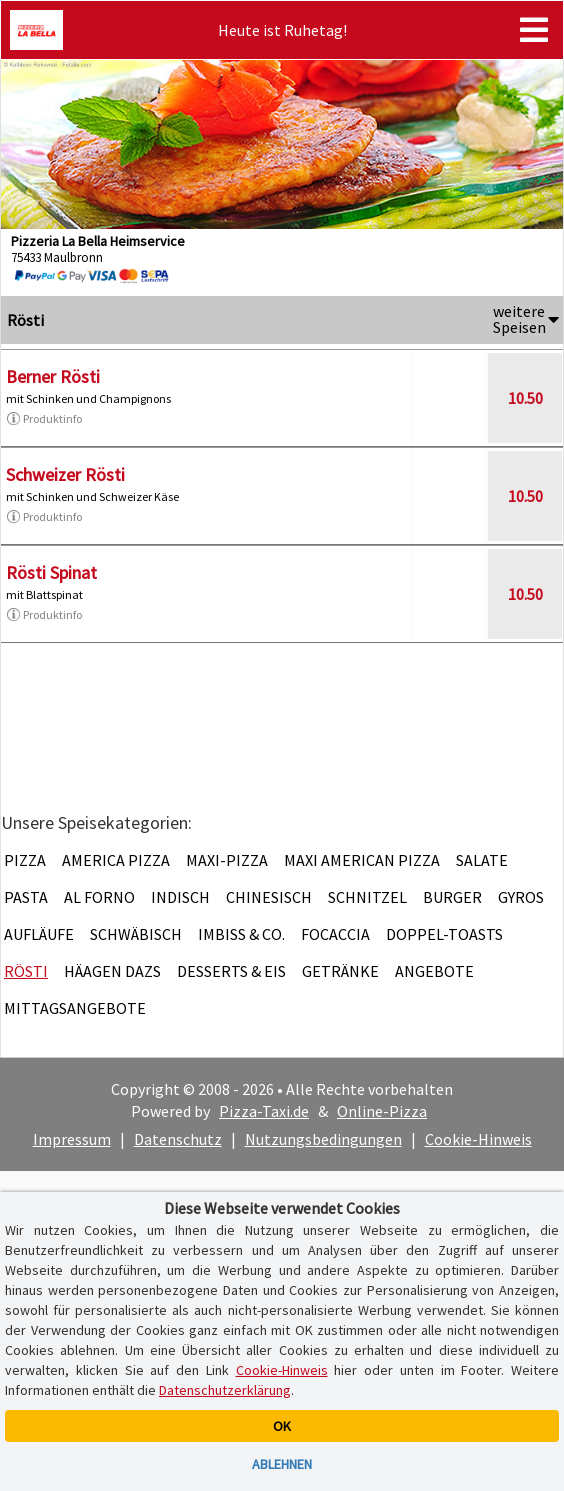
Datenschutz (178, 1139)
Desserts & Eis (231, 971)
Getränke (340, 971)
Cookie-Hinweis (478, 1139)
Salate (482, 860)
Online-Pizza (382, 1111)
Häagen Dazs (112, 971)
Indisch (180, 897)
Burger (452, 897)
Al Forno (99, 897)
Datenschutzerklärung (225, 1390)
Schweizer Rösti (65, 474)
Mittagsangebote (75, 1008)
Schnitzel (367, 897)
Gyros (521, 897)
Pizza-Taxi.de (264, 1111)
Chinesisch (269, 897)
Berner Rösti (53, 376)
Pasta (26, 897)
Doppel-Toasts (444, 934)
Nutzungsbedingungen (323, 1139)
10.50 (525, 398)
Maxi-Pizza (227, 860)
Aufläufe (39, 934)
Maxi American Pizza (362, 860)
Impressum (72, 1139)
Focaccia (335, 934)
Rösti (26, 971)
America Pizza (116, 860)
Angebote (434, 971)
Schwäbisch (136, 934)
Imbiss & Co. (241, 934)
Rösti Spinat (51, 572)
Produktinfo (44, 419)
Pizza (25, 860)
